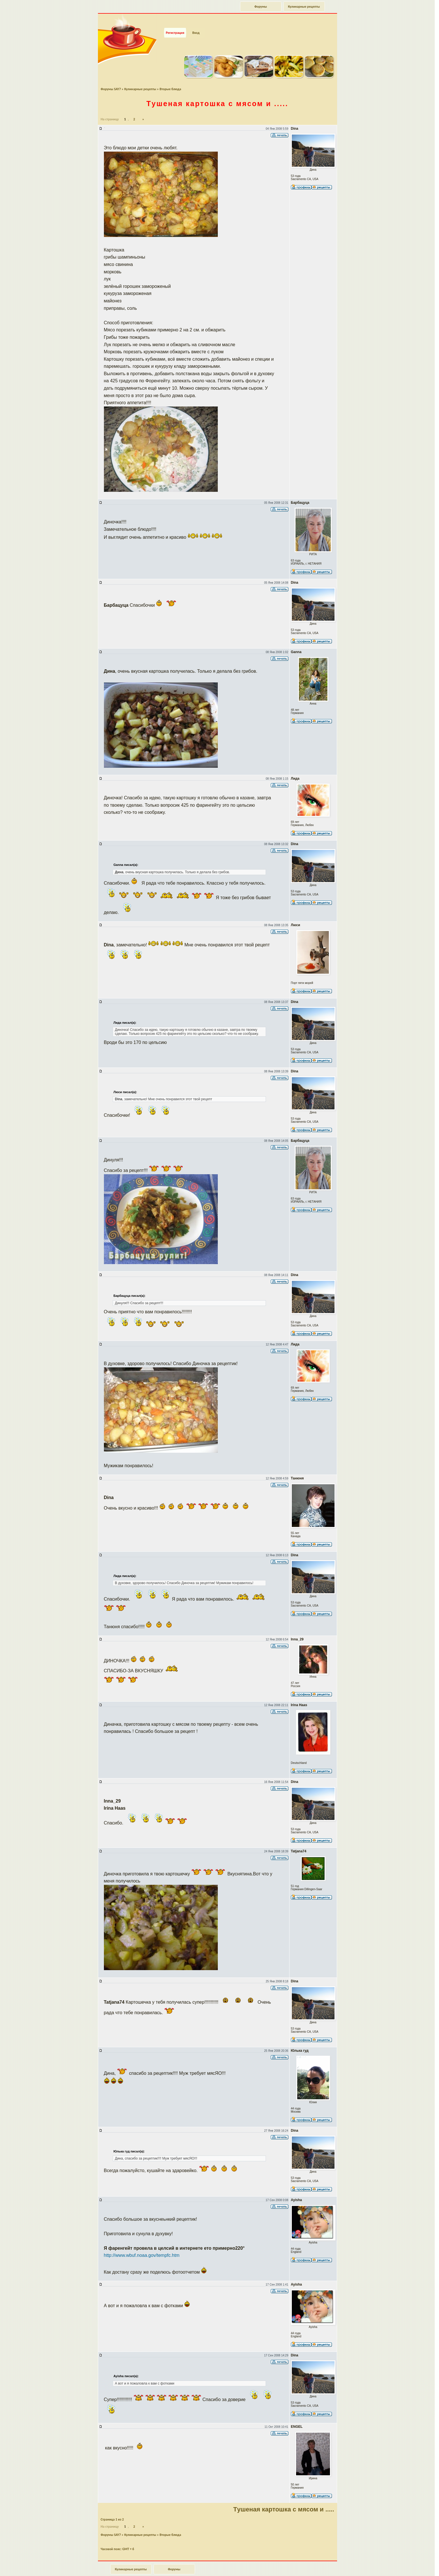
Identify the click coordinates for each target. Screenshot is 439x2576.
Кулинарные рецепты (304, 7)
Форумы (260, 7)
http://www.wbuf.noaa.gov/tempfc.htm (142, 2244)
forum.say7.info (228, 2569)
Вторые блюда (170, 78)
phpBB (223, 2573)
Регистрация (175, 22)
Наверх (414, 2565)
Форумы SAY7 (111, 78)
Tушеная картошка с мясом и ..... (217, 93)
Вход (195, 22)
